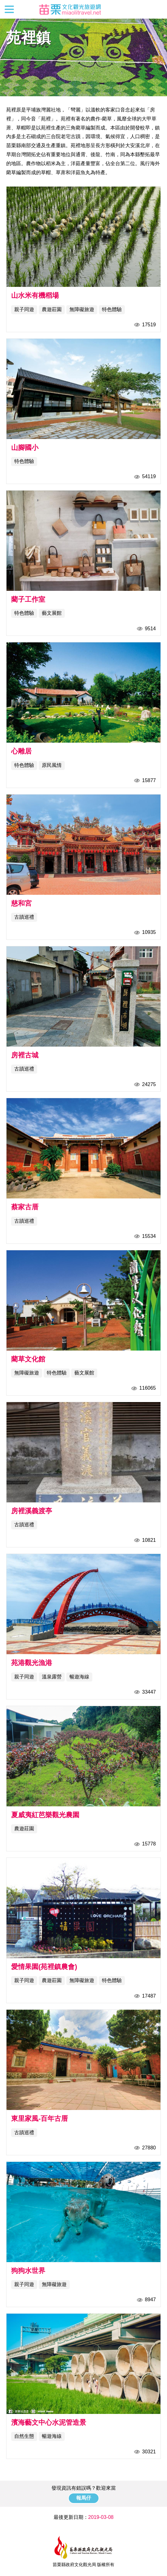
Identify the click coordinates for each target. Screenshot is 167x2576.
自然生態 (24, 2436)
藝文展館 (52, 613)
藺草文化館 (28, 1359)
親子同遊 (24, 309)
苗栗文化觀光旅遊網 (70, 9)
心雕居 (21, 751)
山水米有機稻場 (35, 295)
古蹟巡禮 (24, 917)
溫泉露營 (52, 1676)
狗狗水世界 (28, 2271)
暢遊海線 (79, 1676)
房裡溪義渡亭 (31, 1511)
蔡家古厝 (24, 1207)
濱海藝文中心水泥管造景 (48, 2422)
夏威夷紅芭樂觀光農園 (45, 1815)
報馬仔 (83, 2498)
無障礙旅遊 (81, 309)
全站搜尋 (157, 9)
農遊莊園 (52, 309)
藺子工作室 (28, 599)
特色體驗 (112, 309)
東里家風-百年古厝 (39, 2118)
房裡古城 (24, 1055)
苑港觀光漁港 (31, 1663)
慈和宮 (21, 903)
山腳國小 (24, 447)
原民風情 (52, 765)
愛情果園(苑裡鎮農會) (44, 1967)
